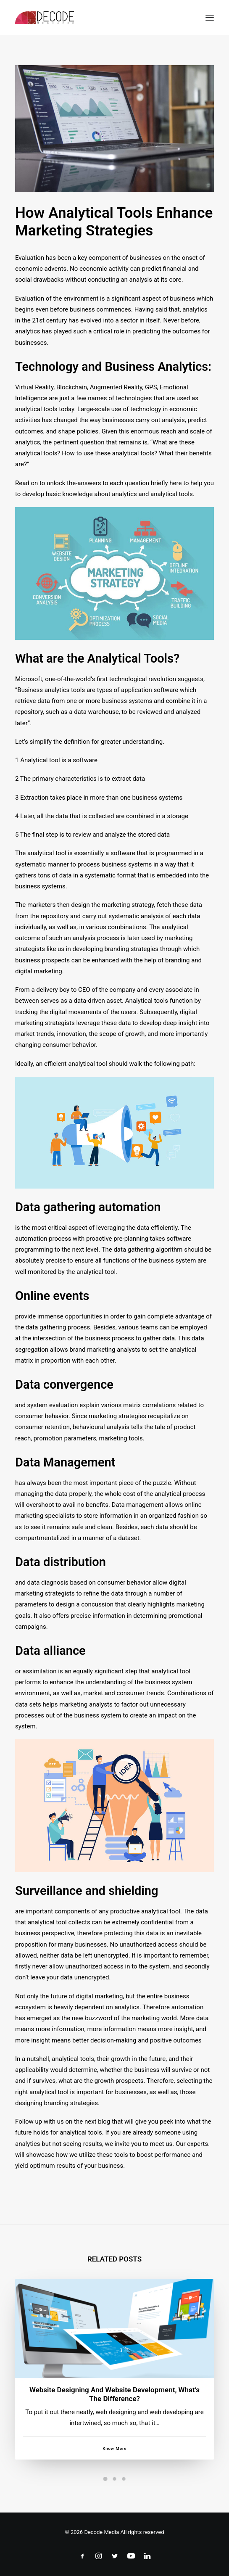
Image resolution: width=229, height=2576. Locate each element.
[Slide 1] (105, 2479)
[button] (209, 17)
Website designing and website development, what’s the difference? (114, 2414)
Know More (114, 2468)
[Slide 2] (114, 2479)
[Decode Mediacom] (44, 17)
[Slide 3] (124, 2479)
